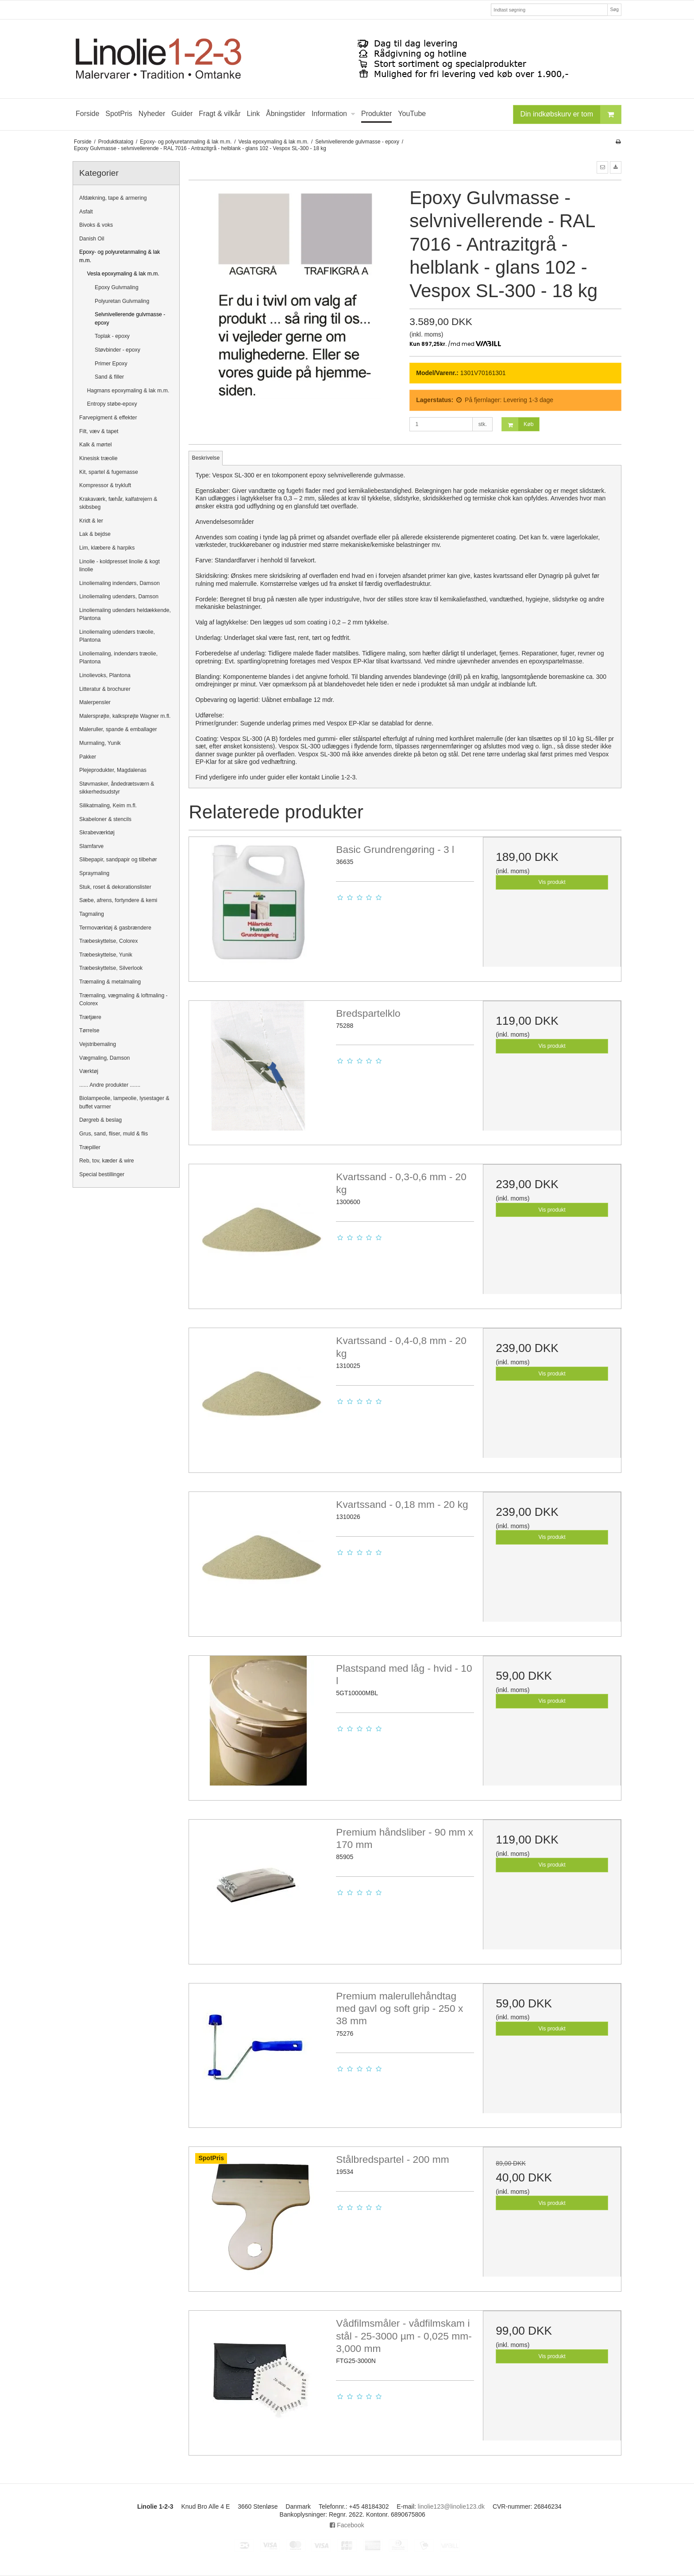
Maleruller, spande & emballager (118, 729)
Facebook (347, 2525)
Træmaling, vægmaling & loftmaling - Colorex (123, 999)
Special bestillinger (101, 1174)
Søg (614, 9)
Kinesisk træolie (98, 458)
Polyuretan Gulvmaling (122, 301)
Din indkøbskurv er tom (570, 114)
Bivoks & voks (96, 225)
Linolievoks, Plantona (105, 675)
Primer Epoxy (111, 363)
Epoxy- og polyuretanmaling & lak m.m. (119, 256)
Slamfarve (91, 846)
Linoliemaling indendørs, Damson (119, 583)
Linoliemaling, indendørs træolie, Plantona (118, 658)
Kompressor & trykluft (105, 485)
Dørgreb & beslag (100, 1120)
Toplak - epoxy (112, 336)
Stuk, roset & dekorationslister (115, 887)
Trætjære (90, 1017)
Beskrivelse (206, 458)
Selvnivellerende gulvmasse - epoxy (130, 318)
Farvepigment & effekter (108, 417)
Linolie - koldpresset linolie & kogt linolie (119, 565)
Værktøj (88, 1071)
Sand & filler (109, 377)
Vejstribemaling (97, 1044)
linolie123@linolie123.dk (451, 2506)
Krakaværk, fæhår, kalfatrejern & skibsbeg (118, 503)
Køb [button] (517, 424)
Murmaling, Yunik (100, 743)
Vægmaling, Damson (104, 1058)
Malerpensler (95, 702)
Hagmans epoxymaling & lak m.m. (128, 390)
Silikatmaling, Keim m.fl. (108, 805)
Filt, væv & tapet (99, 431)
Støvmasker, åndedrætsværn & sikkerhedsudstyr (116, 788)
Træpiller (89, 1147)
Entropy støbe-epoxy (112, 404)
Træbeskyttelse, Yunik (105, 955)
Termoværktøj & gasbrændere (115, 928)
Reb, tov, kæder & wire (106, 1161)
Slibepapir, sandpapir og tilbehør (118, 859)
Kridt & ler (91, 521)
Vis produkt (552, 882)
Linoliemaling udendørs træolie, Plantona (117, 636)
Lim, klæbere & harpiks (107, 548)
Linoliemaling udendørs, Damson (118, 596)
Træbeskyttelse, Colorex (108, 941)
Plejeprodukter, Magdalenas (113, 770)
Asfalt (86, 212)
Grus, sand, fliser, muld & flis (113, 1134)
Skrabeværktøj (97, 832)
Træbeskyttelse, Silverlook (111, 968)
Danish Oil (91, 239)
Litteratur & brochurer (105, 689)
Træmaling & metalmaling (110, 982)
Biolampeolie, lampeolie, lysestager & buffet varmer (124, 1102)
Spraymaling (94, 873)
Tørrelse (89, 1030)
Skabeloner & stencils (105, 819)
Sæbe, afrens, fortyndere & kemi (118, 900)
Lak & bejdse (95, 534)
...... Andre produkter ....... (109, 1085)
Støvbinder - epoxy (117, 350)
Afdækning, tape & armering (113, 198)
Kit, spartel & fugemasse (108, 472)
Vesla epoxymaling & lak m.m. (123, 274)
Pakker (87, 757)
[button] (602, 167)
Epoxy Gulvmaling (117, 287)
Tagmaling (91, 914)
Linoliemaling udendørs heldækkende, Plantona (125, 614)
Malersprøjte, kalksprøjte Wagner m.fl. (124, 716)
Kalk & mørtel (95, 445)
